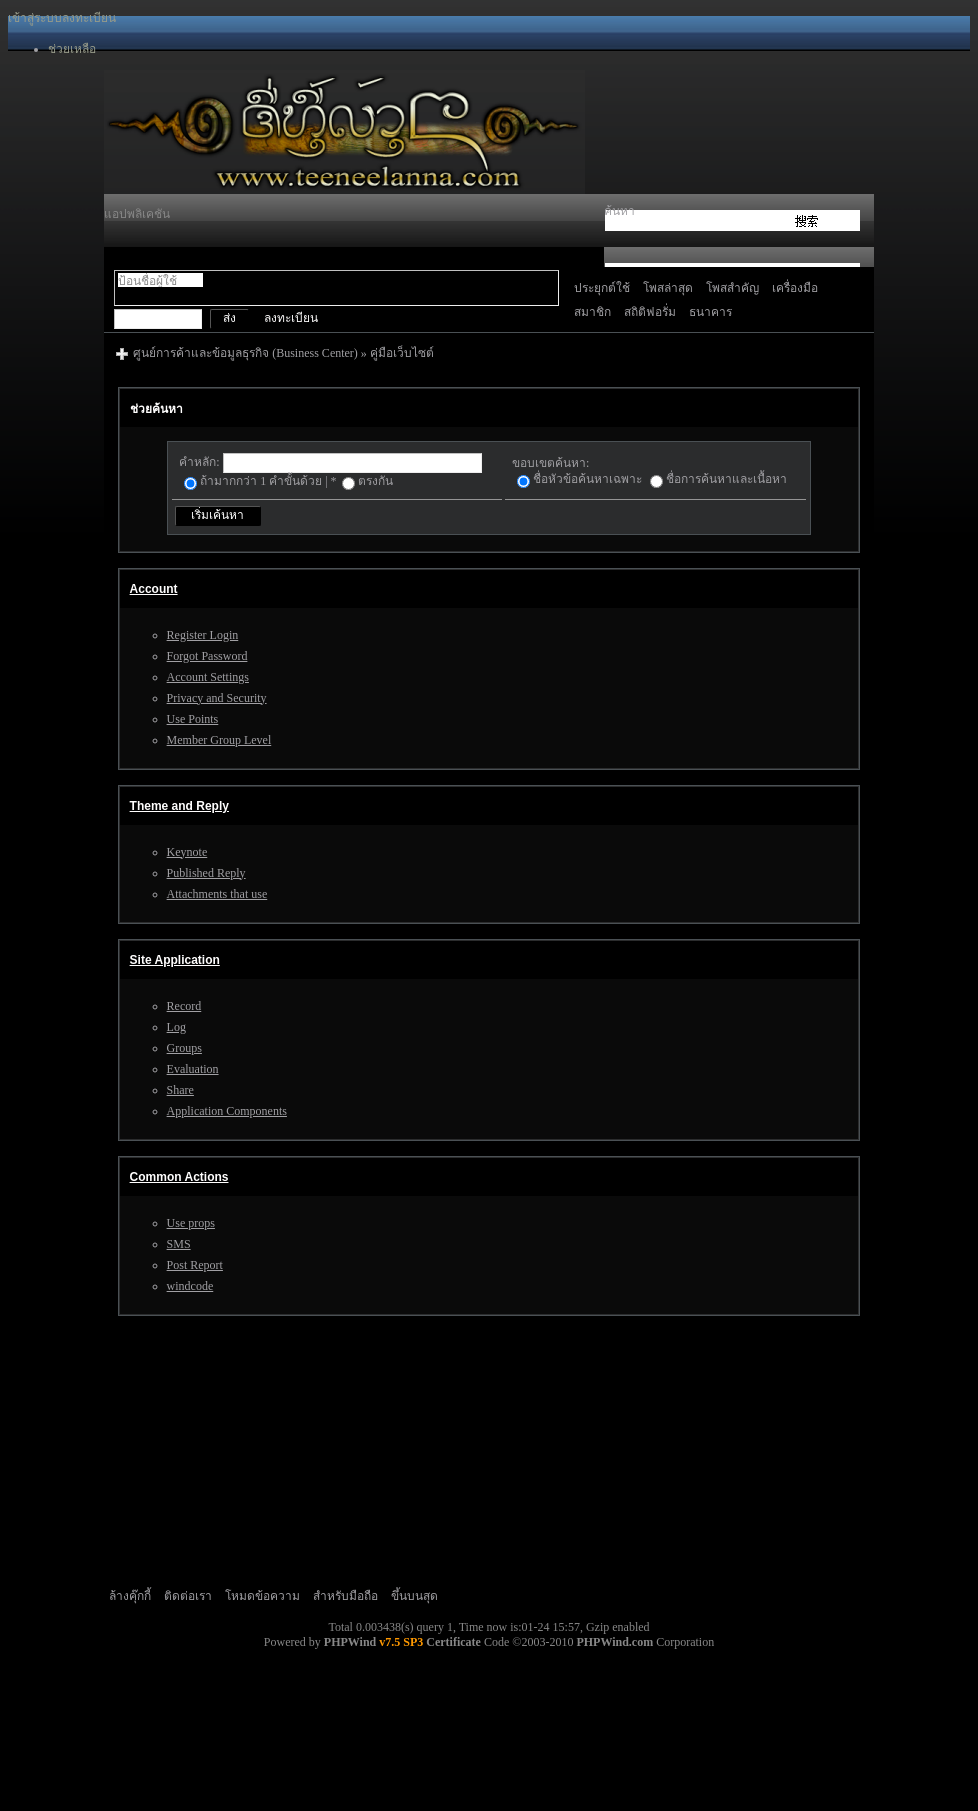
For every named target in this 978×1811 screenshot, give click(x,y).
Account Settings (208, 677)
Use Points (193, 719)
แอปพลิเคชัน (137, 214)
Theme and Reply (179, 806)
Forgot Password (207, 656)
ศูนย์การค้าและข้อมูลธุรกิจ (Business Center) (245, 353)
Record (184, 1006)
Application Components (227, 1111)
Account (154, 589)
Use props (191, 1223)
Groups (184, 1048)
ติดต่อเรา (188, 1596)
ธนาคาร (710, 312)
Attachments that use (217, 894)
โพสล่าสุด (668, 288)
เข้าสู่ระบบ (35, 18)
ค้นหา (619, 211)
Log (176, 1027)
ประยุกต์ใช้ (602, 288)
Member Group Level (219, 740)
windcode (190, 1286)
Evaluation (193, 1069)
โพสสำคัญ (732, 288)
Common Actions (179, 1177)
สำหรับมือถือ (345, 1596)
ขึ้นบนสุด (414, 1596)
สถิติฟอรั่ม (650, 312)
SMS (179, 1244)
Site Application (175, 960)
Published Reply (206, 873)
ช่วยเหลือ (72, 49)
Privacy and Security (217, 698)
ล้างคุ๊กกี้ (130, 1596)
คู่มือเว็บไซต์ (402, 353)
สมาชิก (592, 312)
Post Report (195, 1265)
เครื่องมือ (795, 288)
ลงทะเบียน (89, 18)
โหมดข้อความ (262, 1596)
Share (180, 1090)
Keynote (187, 852)
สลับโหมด (125, 295)
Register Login (203, 635)
